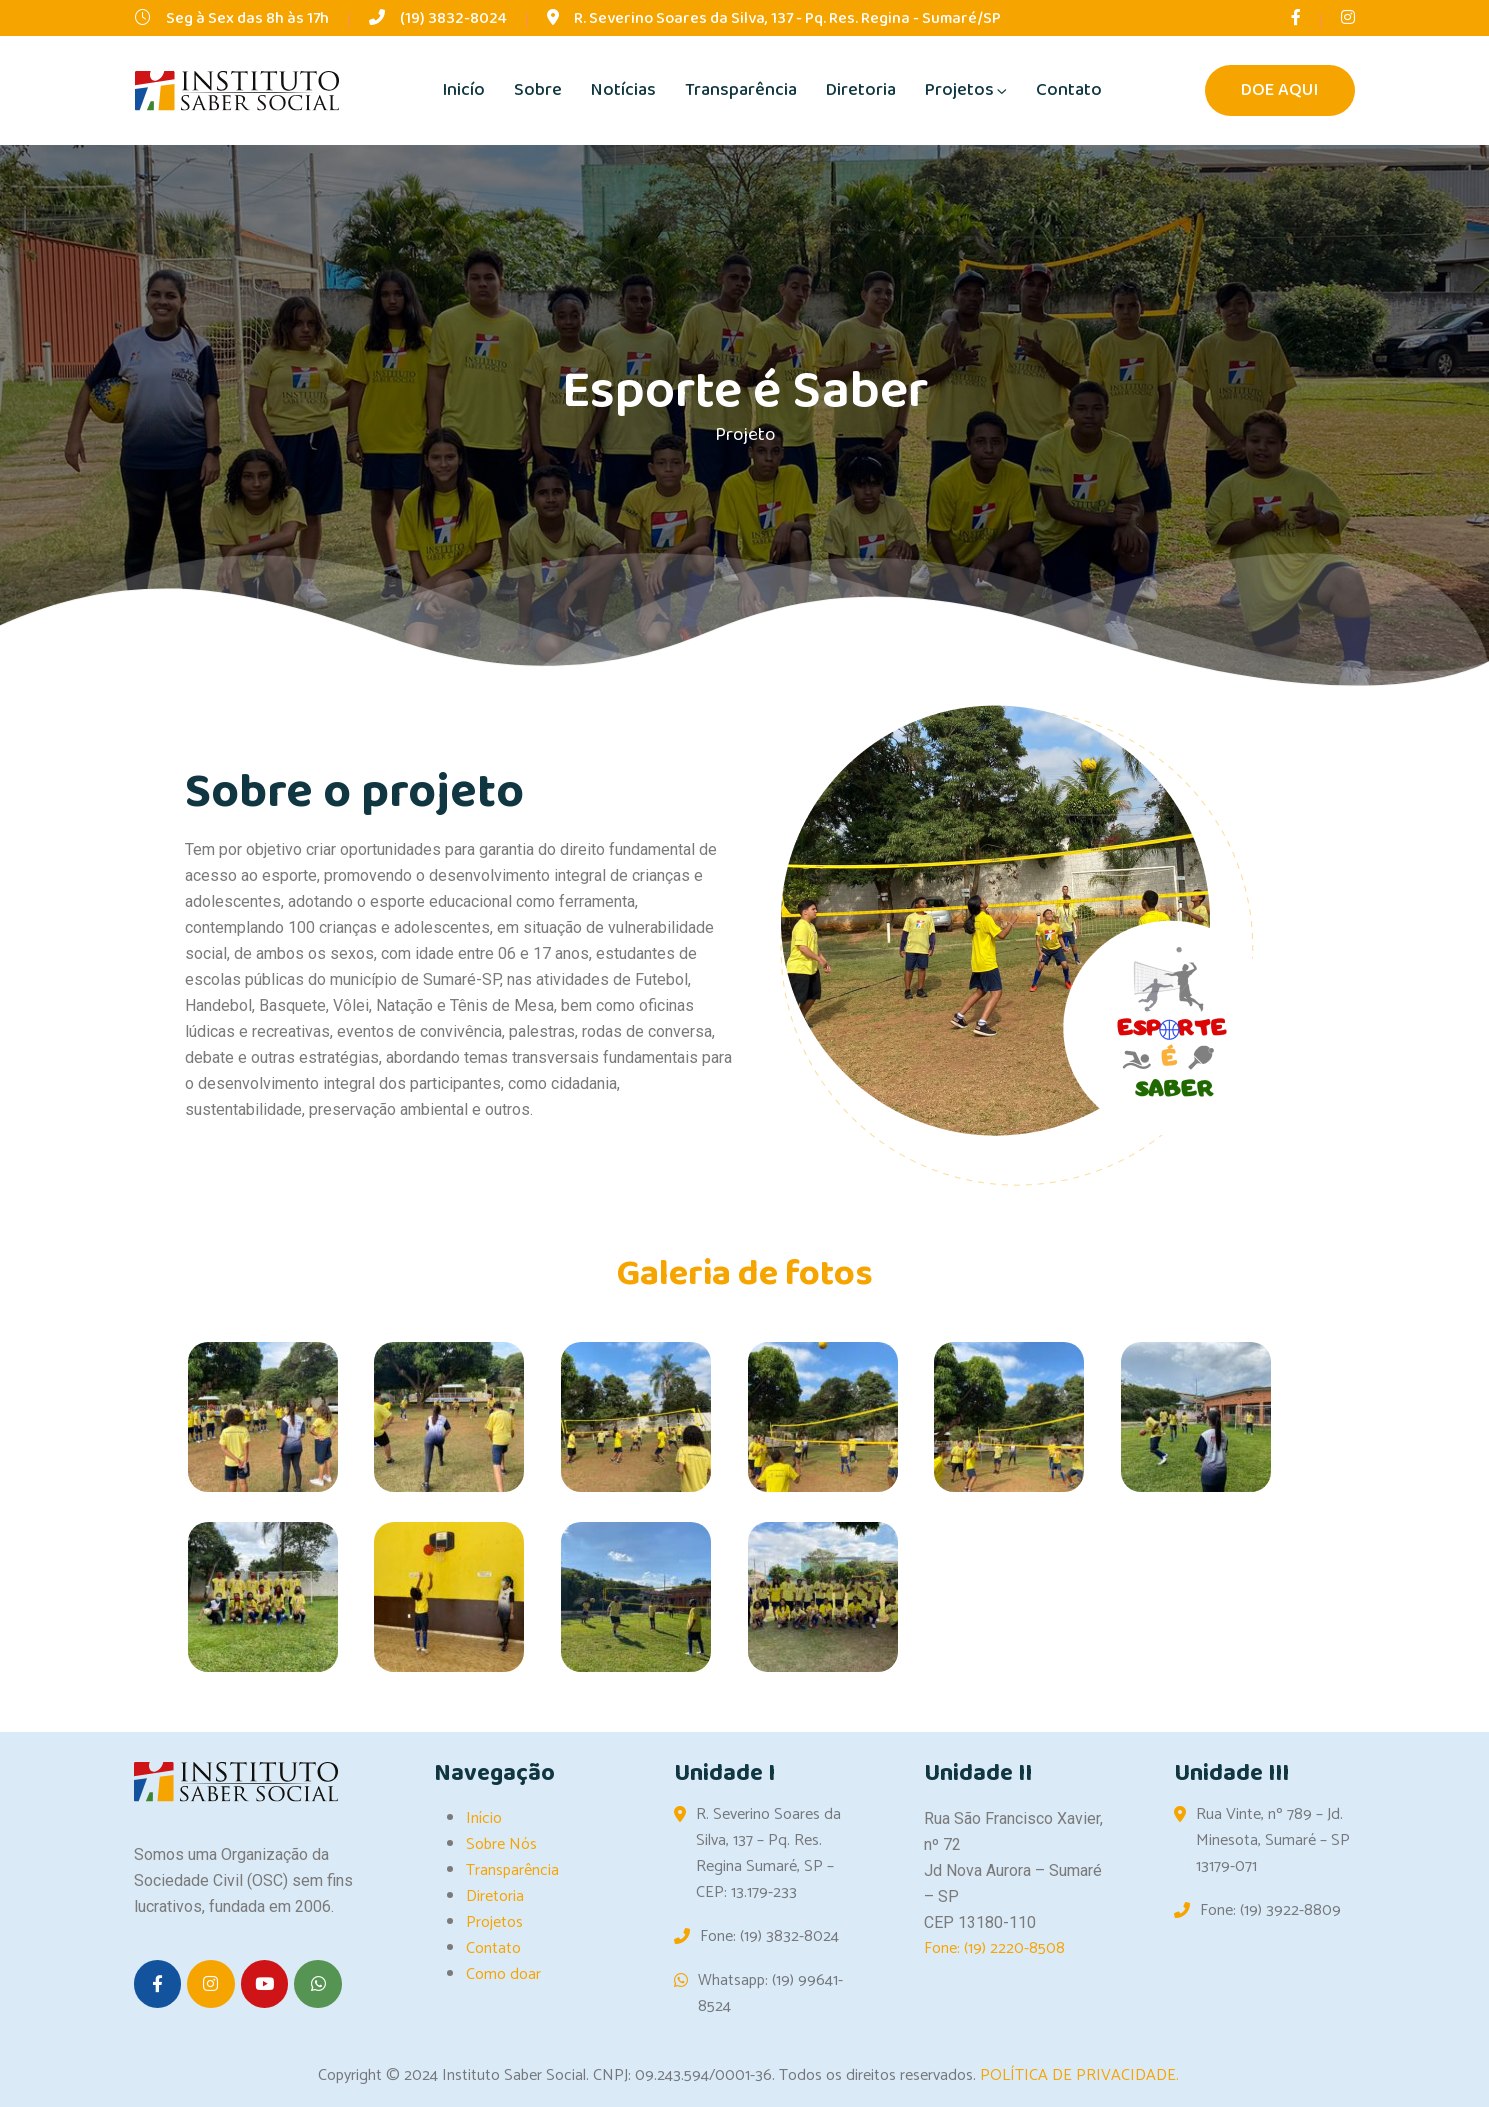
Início (484, 1818)
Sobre (538, 90)
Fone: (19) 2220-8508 (994, 1948)
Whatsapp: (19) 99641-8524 (770, 1994)
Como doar (503, 1974)
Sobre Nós (501, 1844)
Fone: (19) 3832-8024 (769, 1937)
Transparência (741, 90)
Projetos (959, 90)
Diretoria (861, 90)
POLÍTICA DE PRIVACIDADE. (1079, 2075)
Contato (1069, 90)
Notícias (623, 90)
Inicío (463, 90)
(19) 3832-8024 (453, 18)
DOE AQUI (1280, 90)
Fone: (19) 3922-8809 (1270, 1911)
